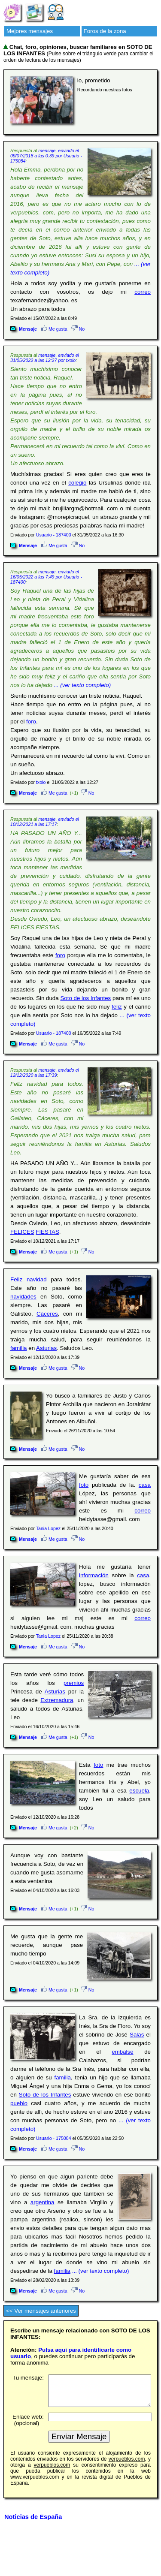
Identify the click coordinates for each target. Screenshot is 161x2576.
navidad (37, 1279)
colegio (77, 482)
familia (18, 1348)
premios (74, 1683)
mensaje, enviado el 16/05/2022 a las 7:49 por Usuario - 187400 (46, 576)
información (94, 1575)
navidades (23, 1296)
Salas (137, 2034)
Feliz (16, 1279)
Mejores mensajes (29, 31)
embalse (122, 2052)
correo (142, 292)
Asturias (46, 1348)
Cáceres (47, 1314)
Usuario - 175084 (53, 2138)
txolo (41, 782)
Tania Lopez (48, 1528)
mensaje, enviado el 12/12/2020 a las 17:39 (44, 1072)
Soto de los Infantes (85, 998)
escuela (139, 1790)
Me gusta (54, 328)
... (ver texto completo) (82, 685)
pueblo (18, 2103)
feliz (117, 1006)
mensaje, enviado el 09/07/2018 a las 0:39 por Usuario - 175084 (46, 155)
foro (31, 721)
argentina (42, 2202)
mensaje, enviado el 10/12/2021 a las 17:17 (44, 821)
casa (145, 1485)
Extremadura (56, 1700)
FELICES (22, 1232)
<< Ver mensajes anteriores (41, 2311)
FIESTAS (47, 1232)
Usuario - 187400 (53, 534)
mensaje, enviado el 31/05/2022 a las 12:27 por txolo (44, 358)
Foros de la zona (105, 31)
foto (83, 1485)
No (78, 328)
